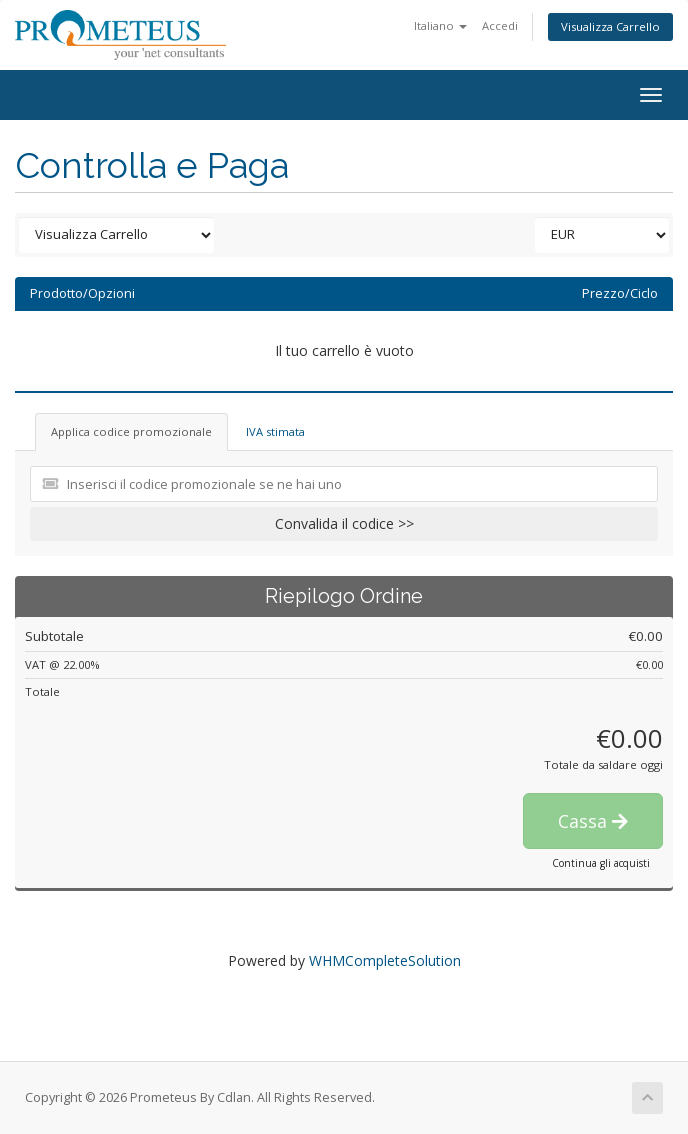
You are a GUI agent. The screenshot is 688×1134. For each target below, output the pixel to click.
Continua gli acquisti (601, 863)
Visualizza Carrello (610, 26)
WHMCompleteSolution (385, 960)
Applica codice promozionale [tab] (131, 431)
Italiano (440, 25)
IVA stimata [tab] (275, 431)
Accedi (500, 25)
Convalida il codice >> (344, 523)
